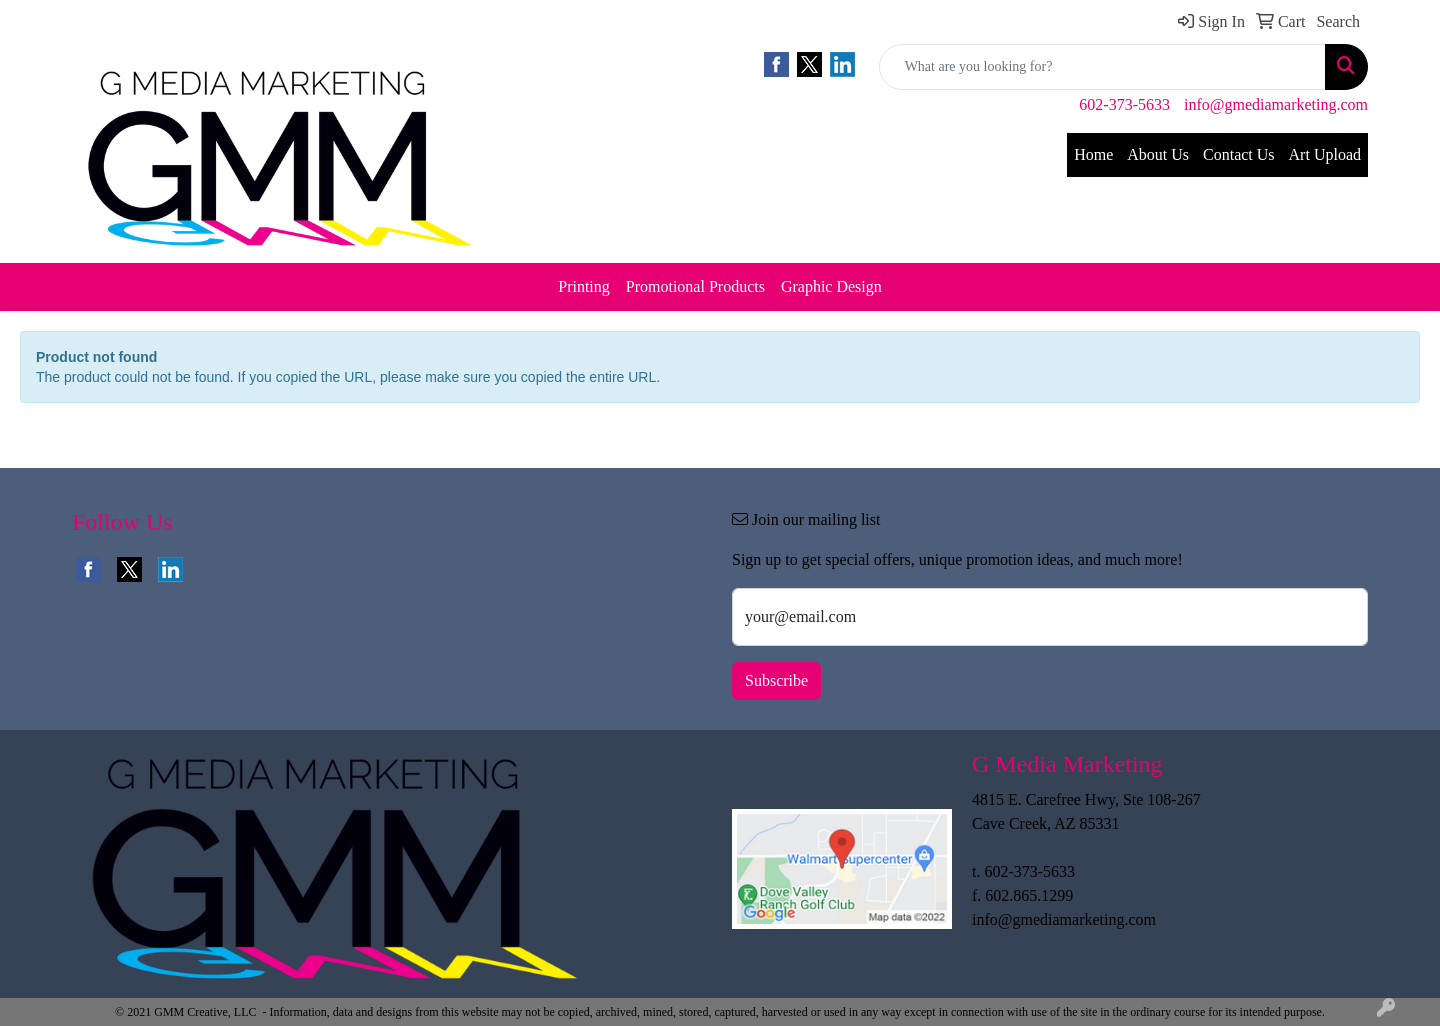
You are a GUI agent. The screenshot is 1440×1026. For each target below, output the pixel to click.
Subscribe (776, 680)
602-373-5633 (1124, 104)
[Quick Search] (1102, 67)
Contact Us (1239, 154)
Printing (584, 286)
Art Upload (1325, 154)
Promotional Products (695, 286)
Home (1093, 154)
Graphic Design (831, 286)
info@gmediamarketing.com (1276, 104)
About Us (1158, 154)
